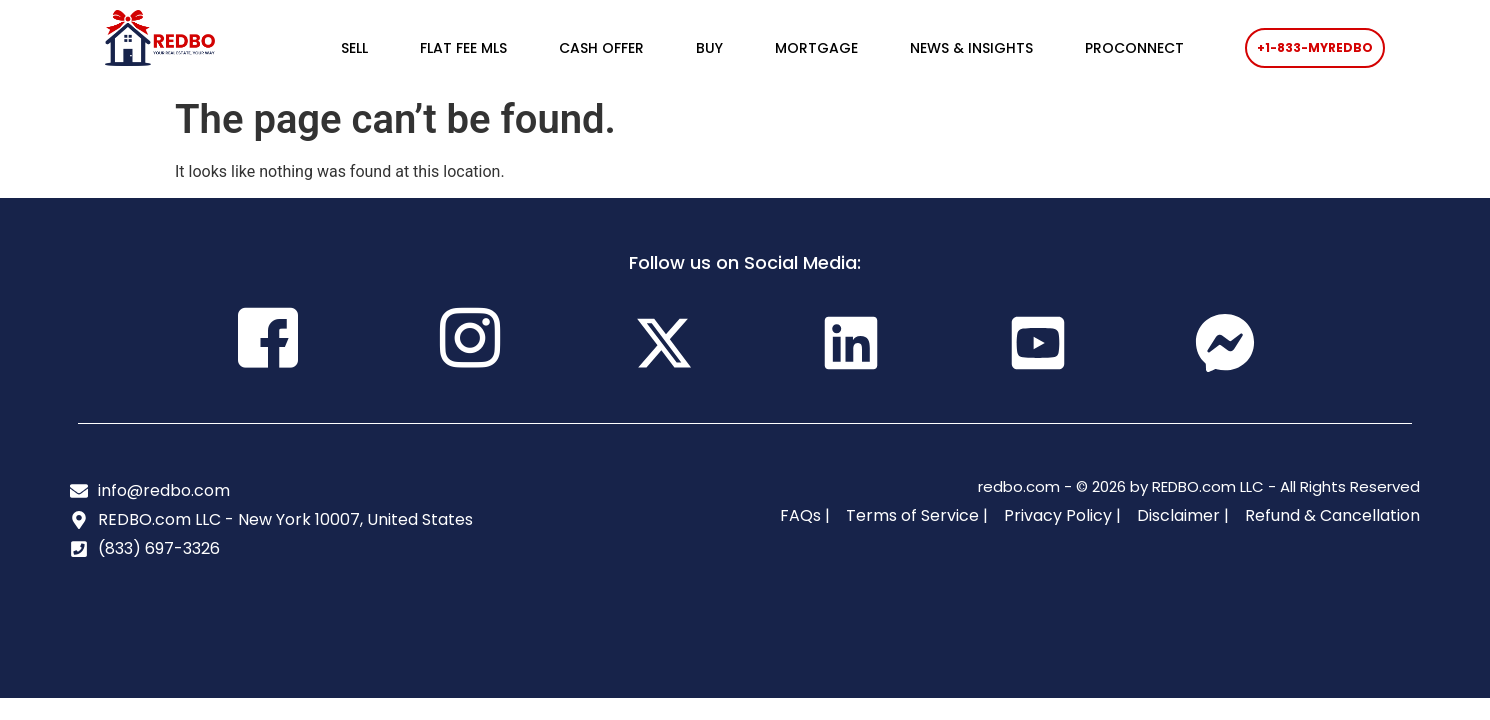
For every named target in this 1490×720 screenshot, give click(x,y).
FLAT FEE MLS (463, 48)
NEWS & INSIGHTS (971, 48)
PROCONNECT (1134, 48)
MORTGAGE (816, 48)
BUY (709, 48)
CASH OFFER (601, 48)
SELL (354, 48)
